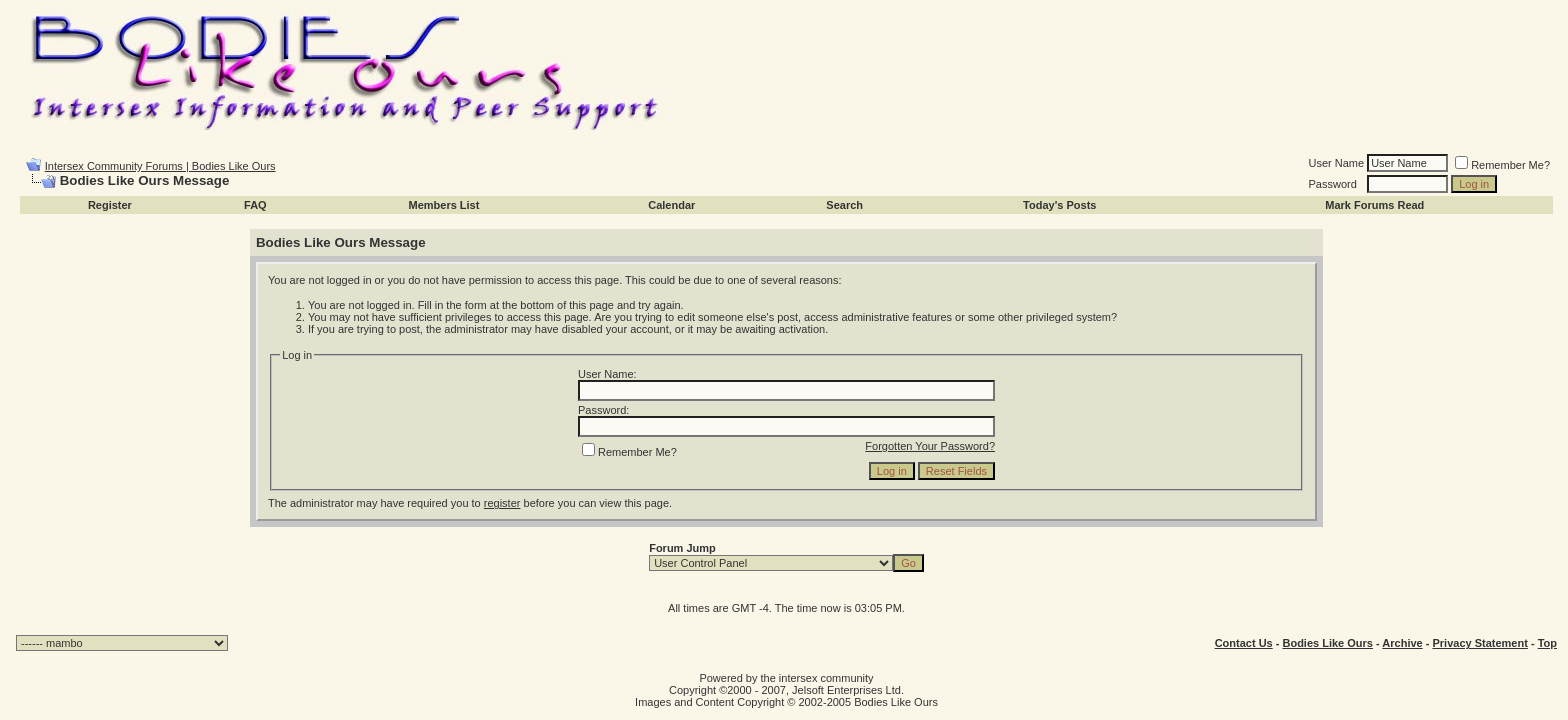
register (502, 503)
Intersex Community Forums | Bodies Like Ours (160, 166)
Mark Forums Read (1374, 205)
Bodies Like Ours (1327, 643)
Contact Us (1244, 643)
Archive (1402, 643)
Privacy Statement (1479, 643)
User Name (1337, 163)
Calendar (671, 205)
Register (110, 205)
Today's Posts (1059, 205)
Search (844, 205)
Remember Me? (1502, 165)
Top (1547, 643)
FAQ (255, 205)
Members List (443, 205)
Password (1333, 184)
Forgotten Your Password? (930, 446)
